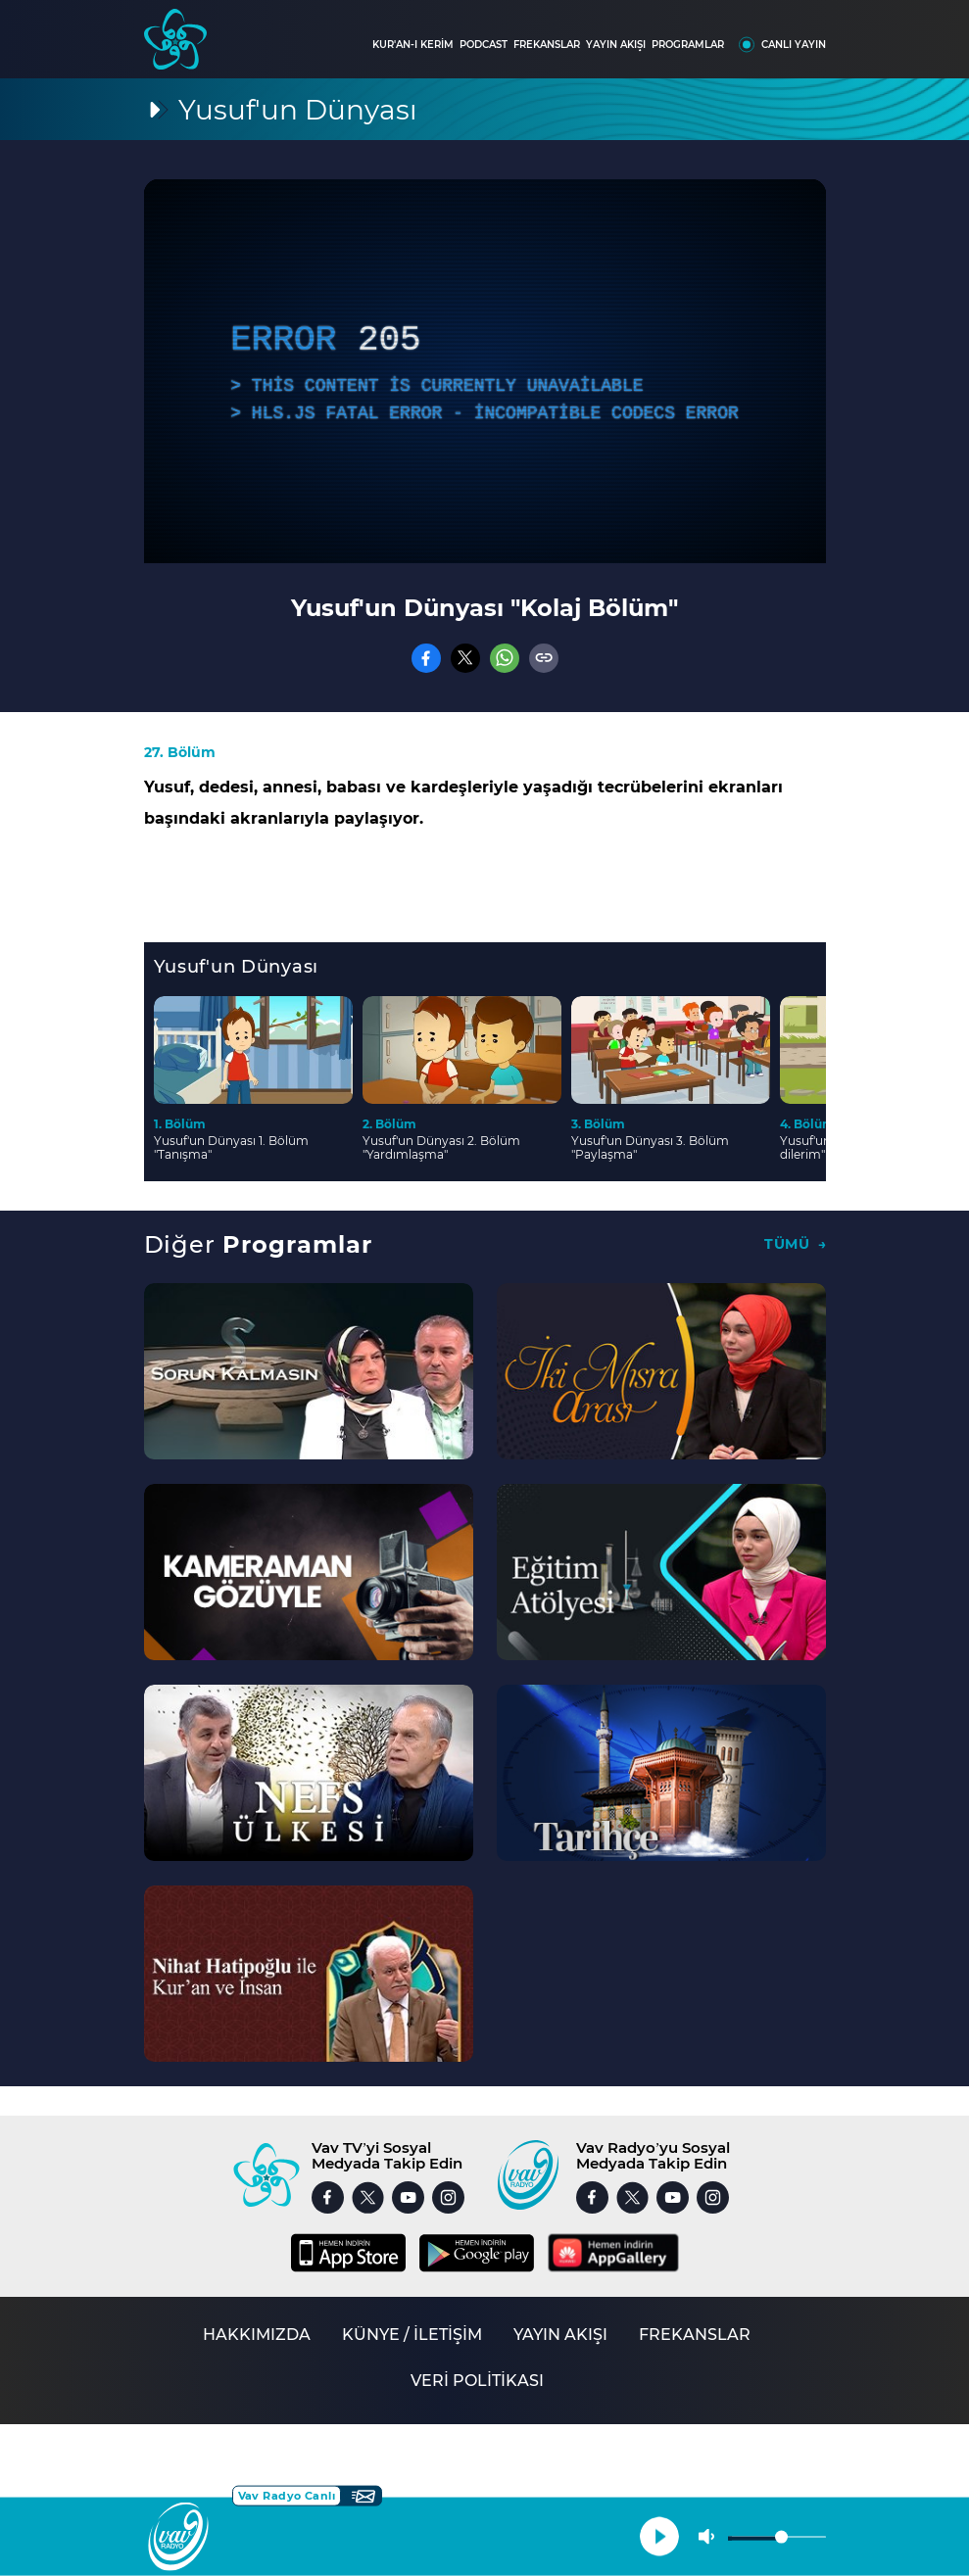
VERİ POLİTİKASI (477, 2380)
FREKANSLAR (546, 44)
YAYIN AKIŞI (616, 44)
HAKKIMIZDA (257, 2334)
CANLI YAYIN (793, 44)
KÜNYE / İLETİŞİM (412, 2334)
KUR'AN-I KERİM (413, 44)
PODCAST (484, 44)
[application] (485, 371)
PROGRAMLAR (688, 44)
